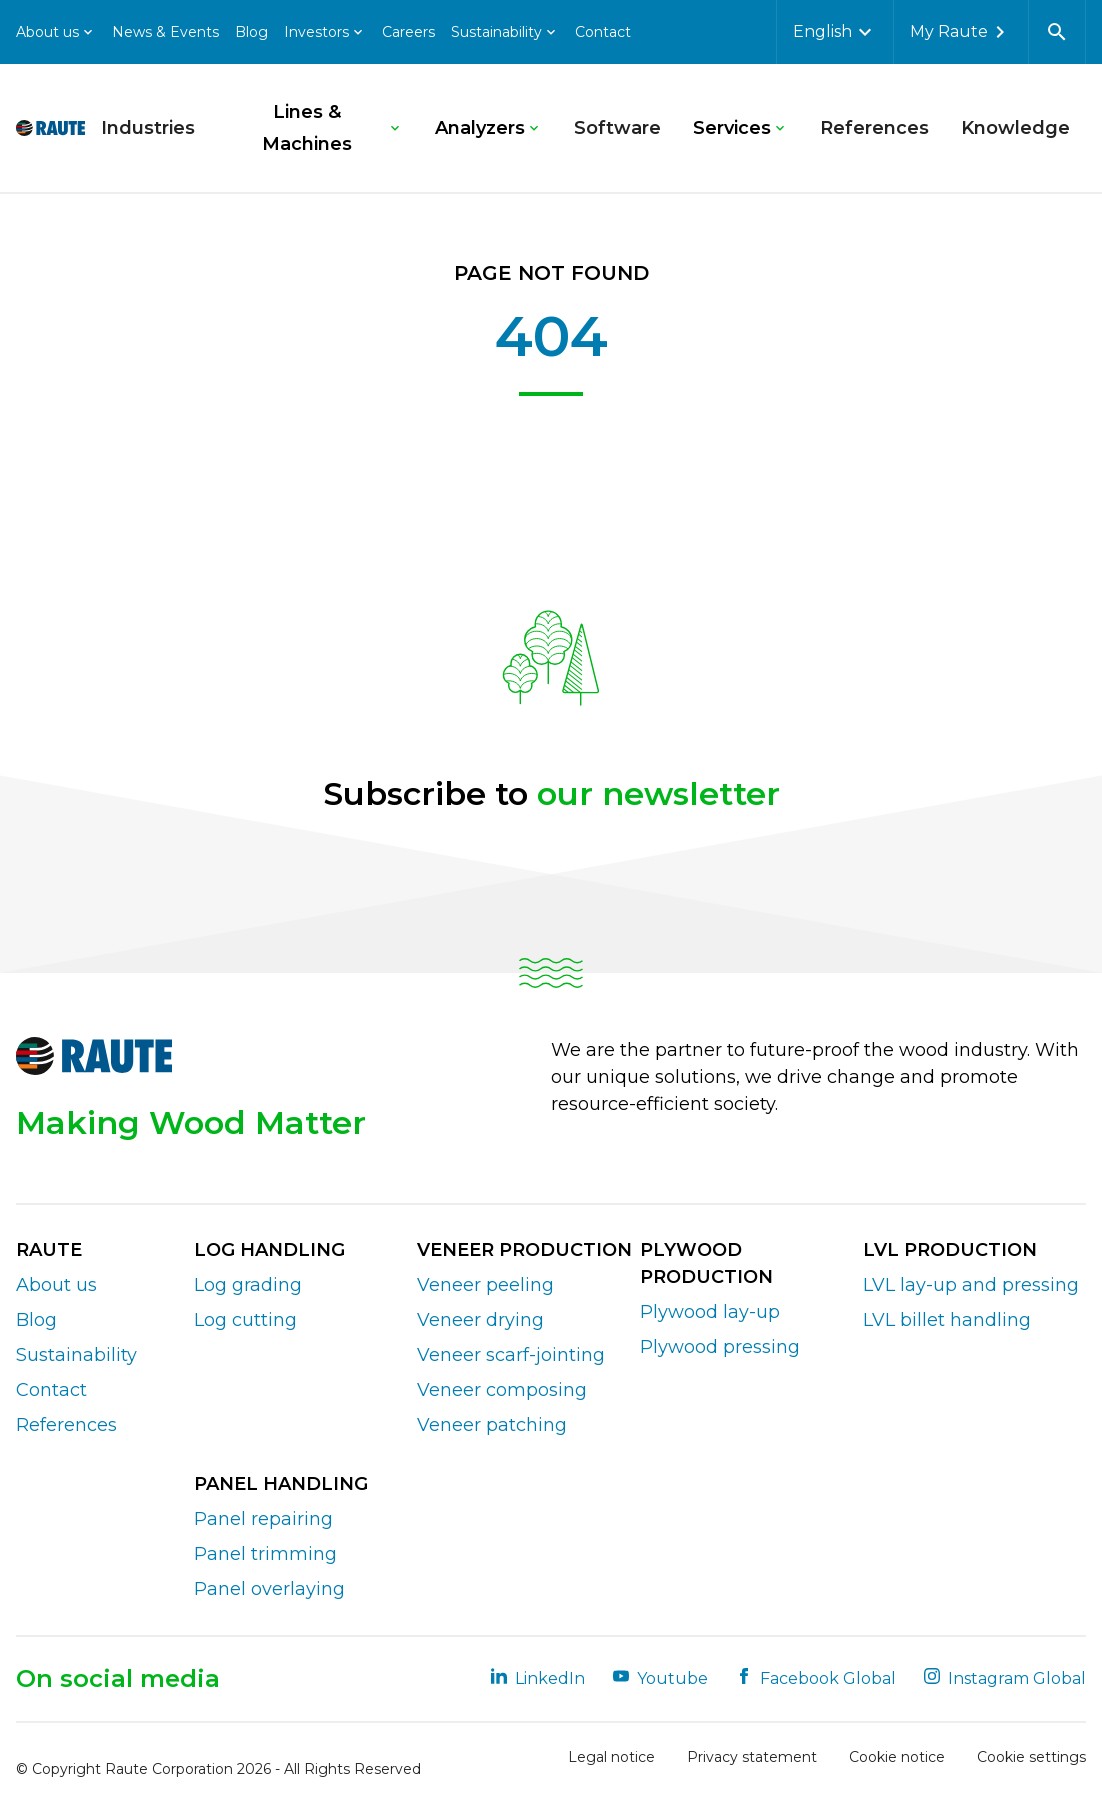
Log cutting (245, 1320)
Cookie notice (897, 1757)
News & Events (165, 32)
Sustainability (76, 1355)
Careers (408, 32)
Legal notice (611, 1757)
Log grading (248, 1285)
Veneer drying (480, 1320)
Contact (603, 32)
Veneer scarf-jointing (511, 1355)
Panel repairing (263, 1519)
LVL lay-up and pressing (971, 1285)
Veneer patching (492, 1425)
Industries (148, 128)
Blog (251, 32)
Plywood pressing (720, 1347)
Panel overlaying (269, 1589)
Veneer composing (502, 1390)
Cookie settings (1031, 1757)
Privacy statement (752, 1757)
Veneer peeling (485, 1285)
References (874, 128)
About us (56, 1285)
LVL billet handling (947, 1320)
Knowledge (1015, 128)
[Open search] (1057, 32)
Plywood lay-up (710, 1312)
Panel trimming (265, 1554)
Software (617, 128)
